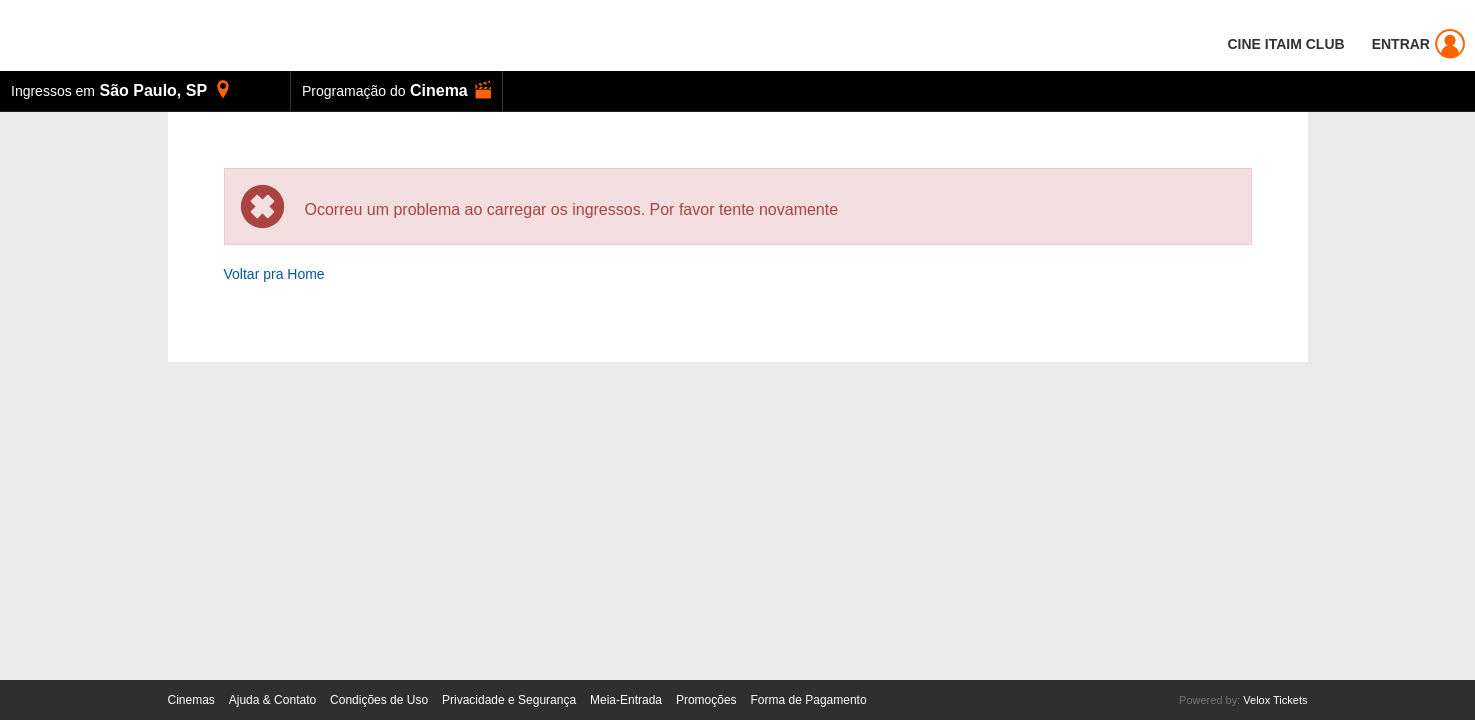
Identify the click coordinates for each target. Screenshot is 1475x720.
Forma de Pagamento (809, 700)
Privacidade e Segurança (509, 700)
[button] (396, 91)
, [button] (121, 90)
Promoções (706, 700)
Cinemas (191, 700)
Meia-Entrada (626, 700)
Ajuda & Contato (272, 700)
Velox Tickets (1275, 700)
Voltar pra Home (274, 274)
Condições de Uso (379, 700)
